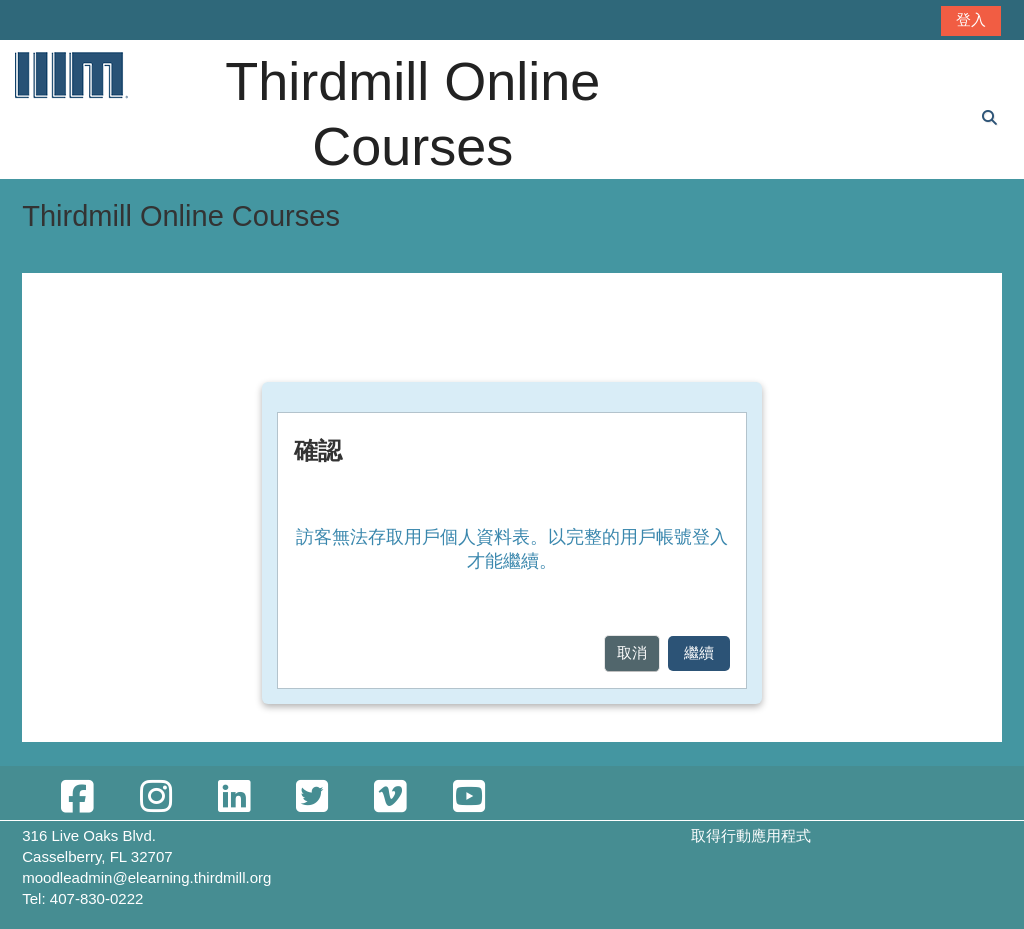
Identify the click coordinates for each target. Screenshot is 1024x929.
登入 (971, 19)
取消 (632, 652)
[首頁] (70, 74)
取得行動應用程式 (751, 835)
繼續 (699, 652)
